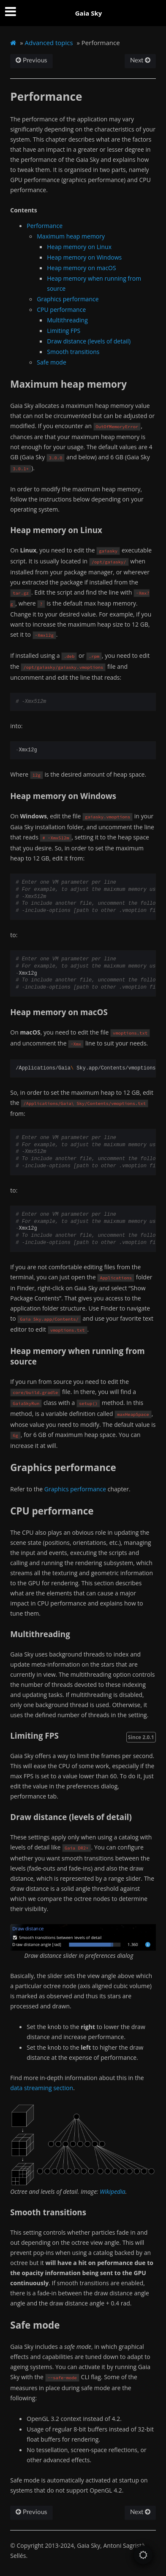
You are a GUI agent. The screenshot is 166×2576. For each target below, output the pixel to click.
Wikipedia (112, 2191)
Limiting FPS (63, 331)
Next (140, 60)
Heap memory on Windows (84, 257)
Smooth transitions (73, 352)
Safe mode (51, 362)
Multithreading (67, 320)
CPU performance (61, 310)
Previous (31, 60)
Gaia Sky (88, 13)
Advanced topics (49, 42)
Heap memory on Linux (79, 247)
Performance (45, 226)
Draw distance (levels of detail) (89, 341)
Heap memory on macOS (81, 268)
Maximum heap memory (71, 236)
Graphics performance (67, 299)
